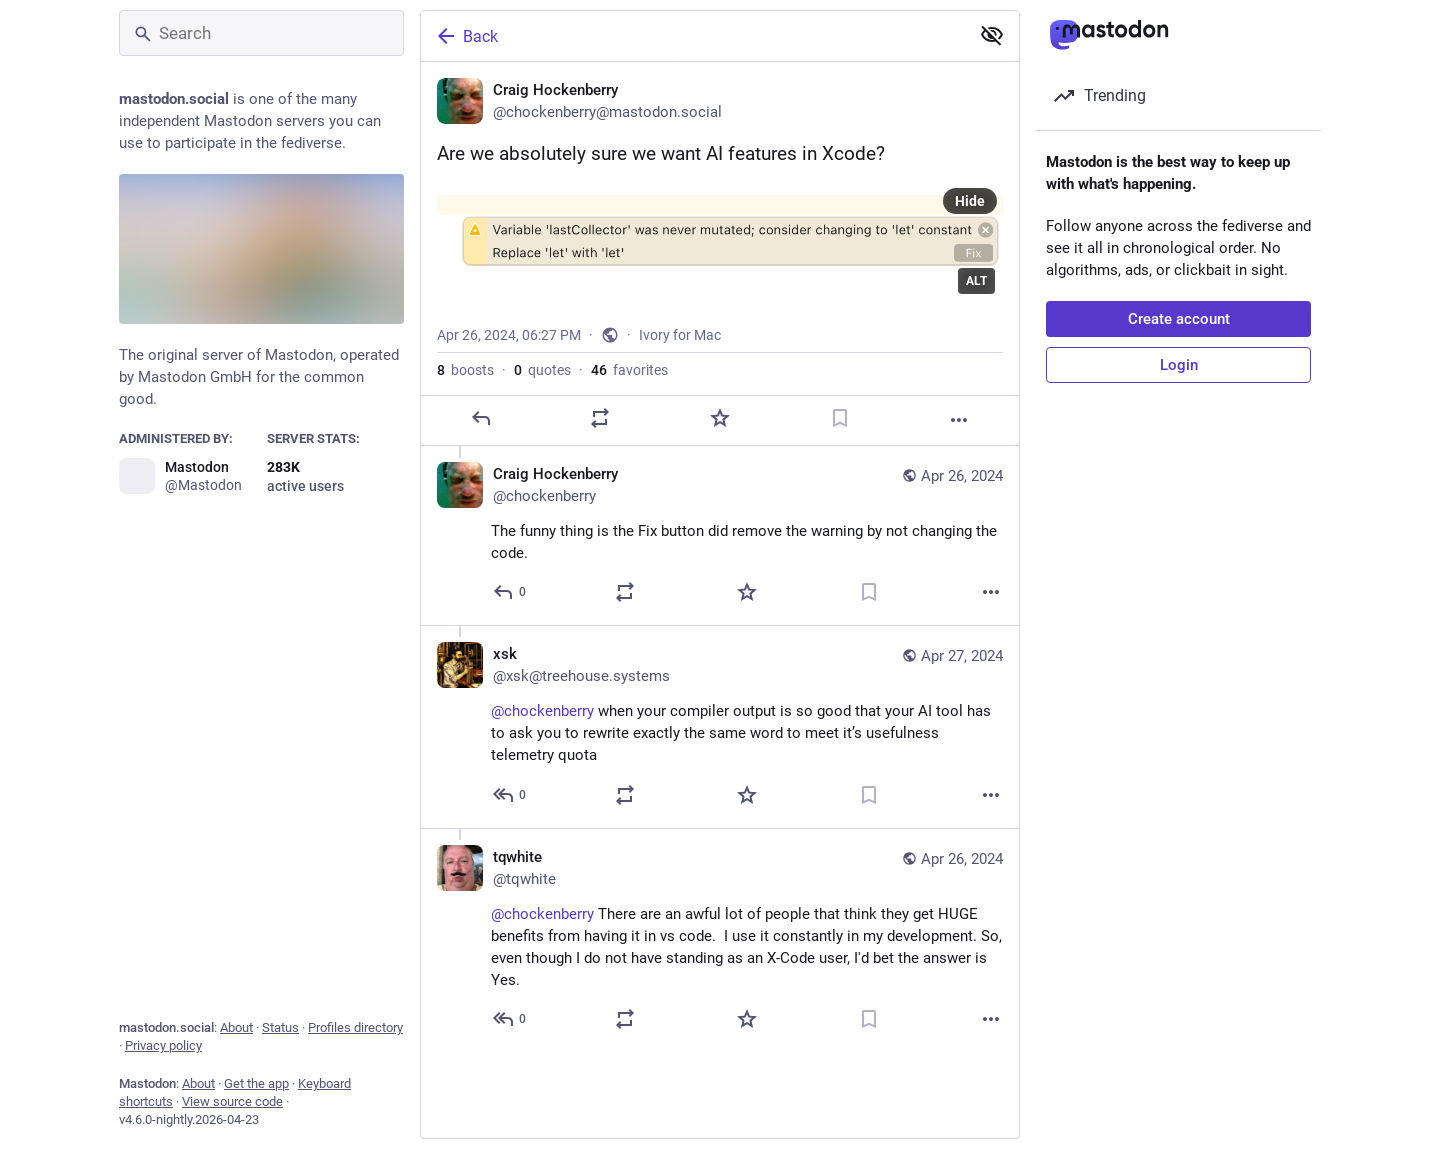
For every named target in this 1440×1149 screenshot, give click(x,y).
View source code (232, 1101)
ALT (976, 281)
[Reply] (481, 418)
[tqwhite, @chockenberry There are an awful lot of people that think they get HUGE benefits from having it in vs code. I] (720, 940)
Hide (970, 201)
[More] (959, 420)
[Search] (261, 33)
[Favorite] (720, 418)
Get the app (256, 1083)
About (236, 1027)
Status (280, 1027)
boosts (465, 370)
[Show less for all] (992, 35)
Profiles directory (355, 1027)
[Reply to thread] (510, 592)
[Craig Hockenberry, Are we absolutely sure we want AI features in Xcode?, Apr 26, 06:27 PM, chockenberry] (720, 254)
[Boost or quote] (600, 418)
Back (466, 36)
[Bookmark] (840, 418)
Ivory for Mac (680, 335)
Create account (1179, 319)
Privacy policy (163, 1045)
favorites (629, 370)
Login (1179, 365)
